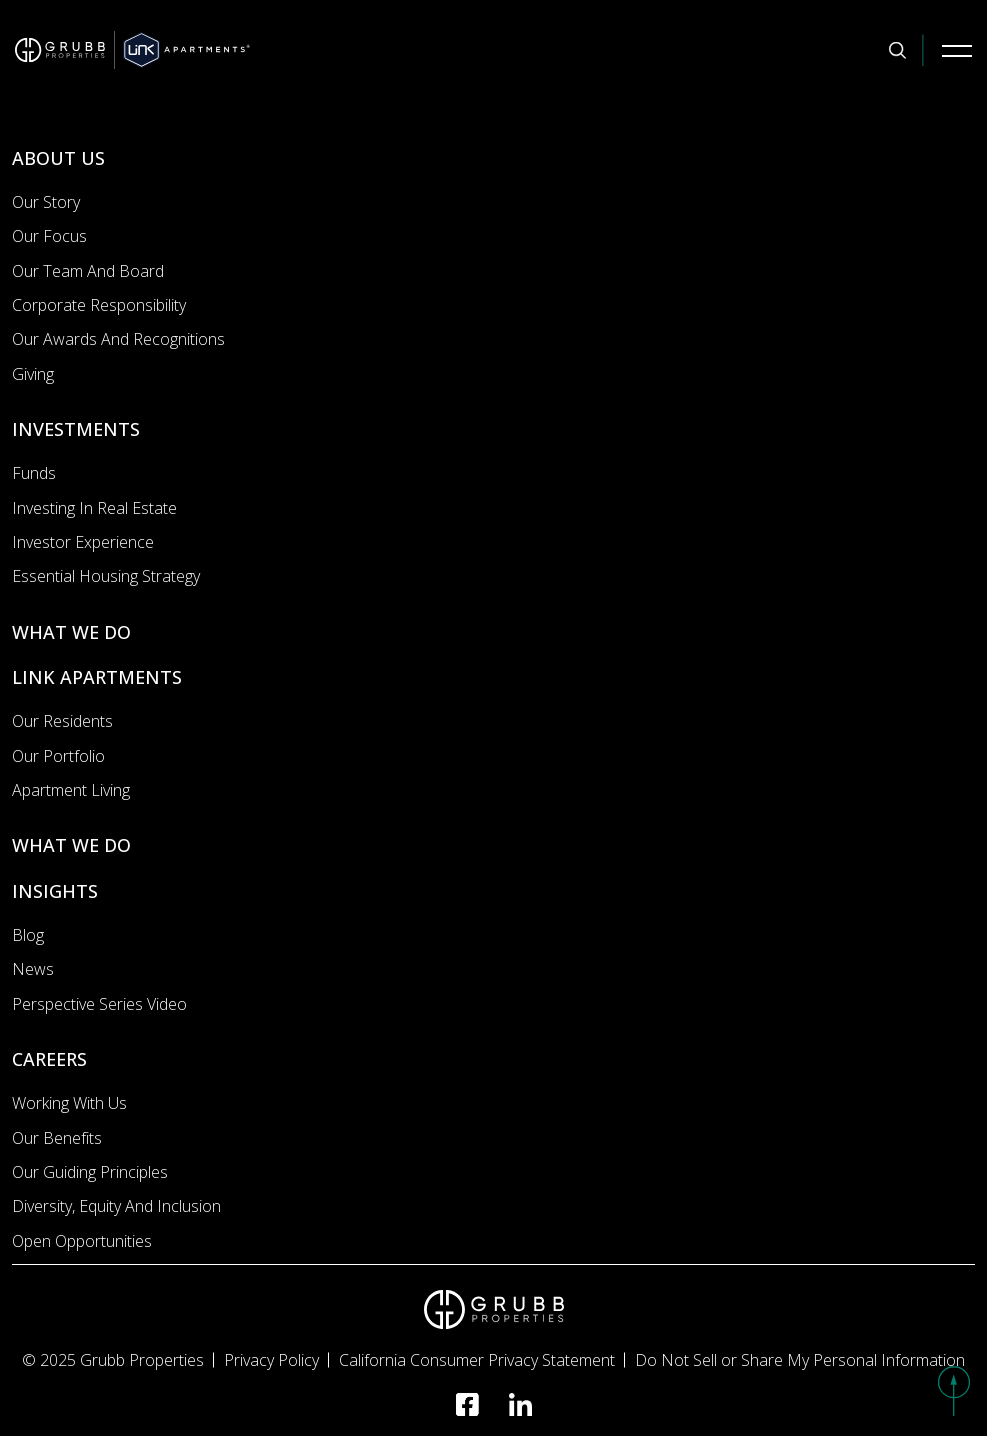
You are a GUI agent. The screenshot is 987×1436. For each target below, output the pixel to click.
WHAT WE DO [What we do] (71, 632)
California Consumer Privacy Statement (477, 1360)
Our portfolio (58, 756)
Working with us (69, 1103)
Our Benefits (57, 1138)
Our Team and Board (88, 271)
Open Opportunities (82, 1241)
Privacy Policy (271, 1360)
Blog (28, 935)
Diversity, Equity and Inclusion (116, 1206)
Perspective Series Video (99, 1004)
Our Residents (62, 721)
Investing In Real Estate (94, 508)
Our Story (46, 202)
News (33, 969)
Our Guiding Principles (90, 1172)
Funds (34, 473)
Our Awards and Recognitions (118, 339)
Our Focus (49, 236)
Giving (33, 374)
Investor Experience (83, 542)
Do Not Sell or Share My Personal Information (800, 1360)
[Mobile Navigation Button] (957, 50)
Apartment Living (71, 790)
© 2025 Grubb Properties (113, 1360)
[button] (954, 1391)
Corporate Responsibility (99, 305)
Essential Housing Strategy (106, 576)
